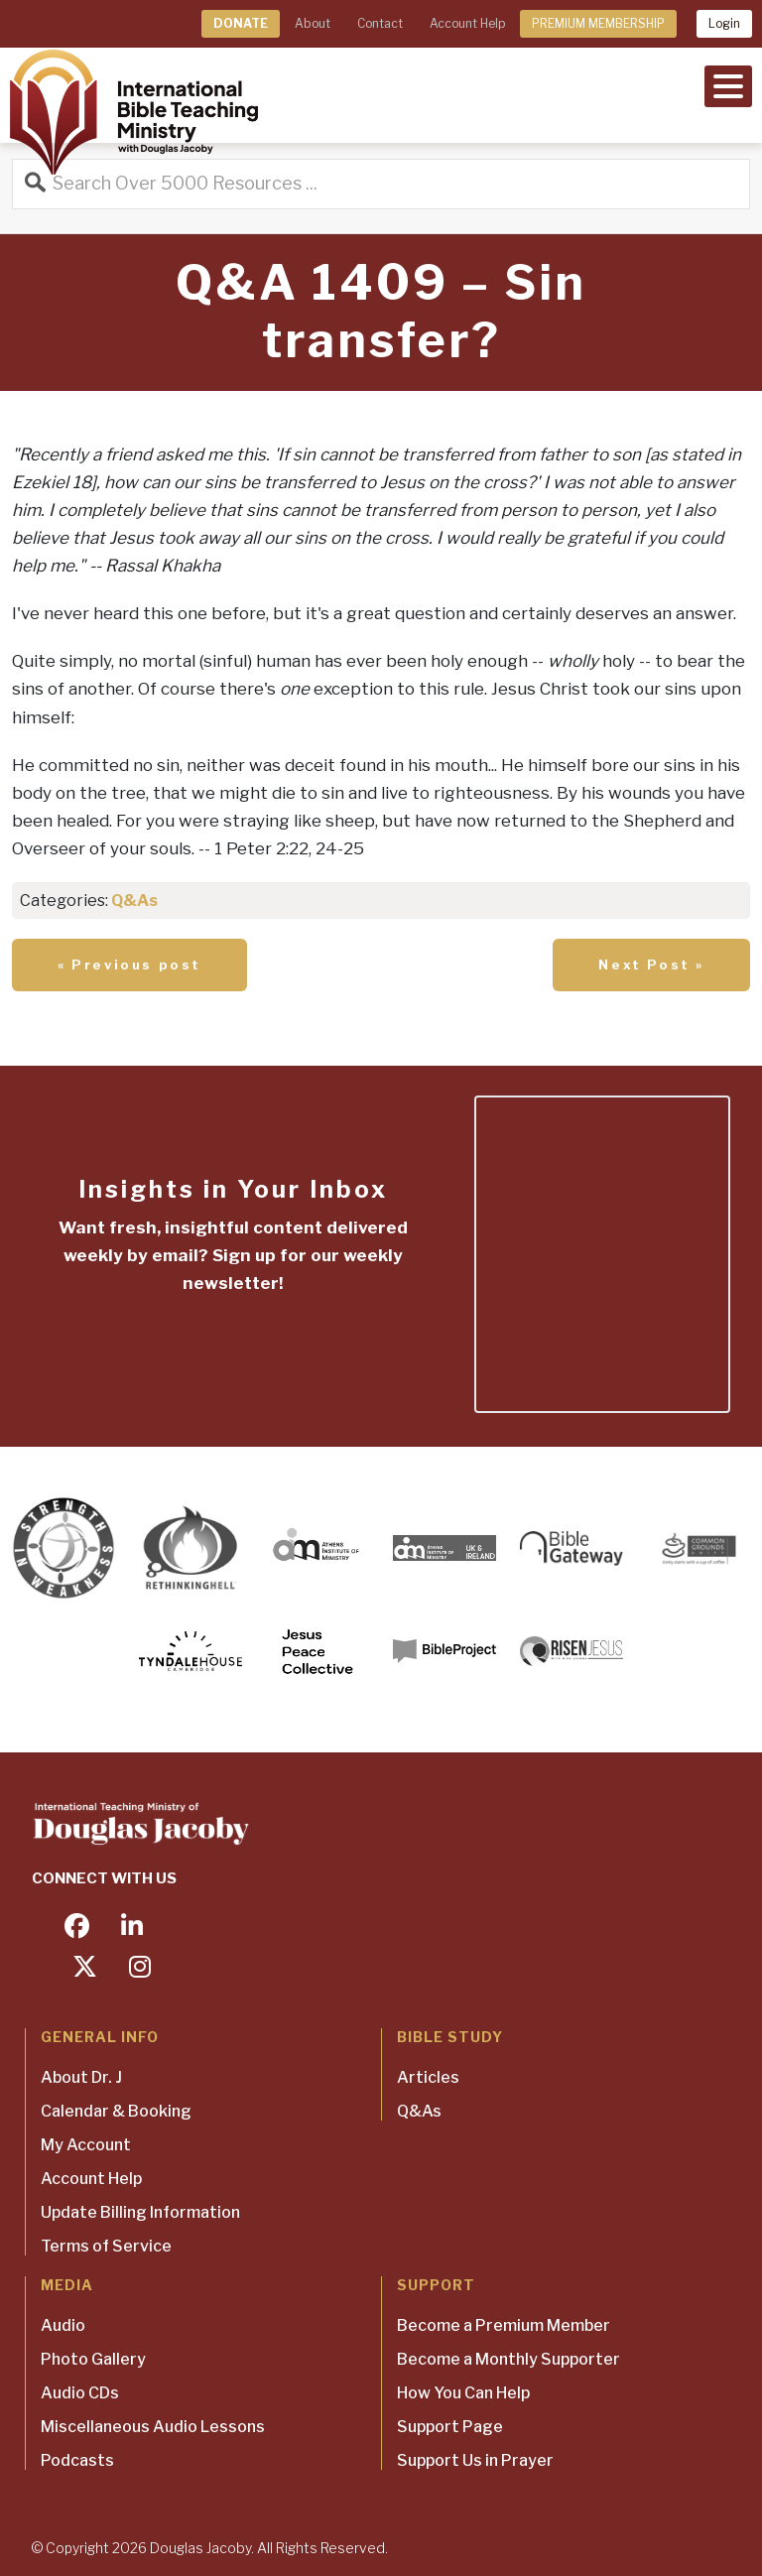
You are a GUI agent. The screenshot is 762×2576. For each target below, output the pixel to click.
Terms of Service (106, 2246)
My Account (86, 2144)
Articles (428, 2077)
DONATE (240, 23)
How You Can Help (463, 2392)
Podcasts (77, 2460)
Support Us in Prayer (475, 2460)
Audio (63, 2325)
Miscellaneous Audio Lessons (153, 2426)
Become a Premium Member (503, 2325)
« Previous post (129, 964)
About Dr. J (81, 2077)
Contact (380, 23)
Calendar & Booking (116, 2111)
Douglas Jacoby (200, 2547)
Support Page (450, 2426)
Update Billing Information (140, 2212)
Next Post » (651, 964)
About (312, 23)
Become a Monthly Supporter (508, 2359)
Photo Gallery (93, 2359)
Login (724, 23)
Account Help (467, 23)
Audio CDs (80, 2392)
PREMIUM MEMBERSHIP (598, 23)
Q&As (134, 900)
